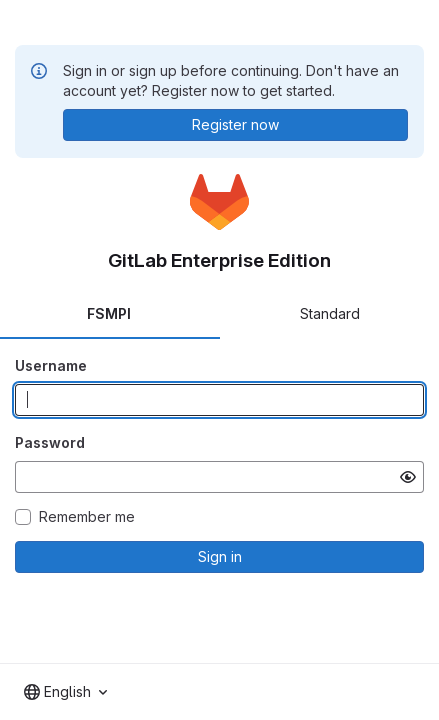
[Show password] (408, 477)
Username (51, 365)
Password (50, 442)
